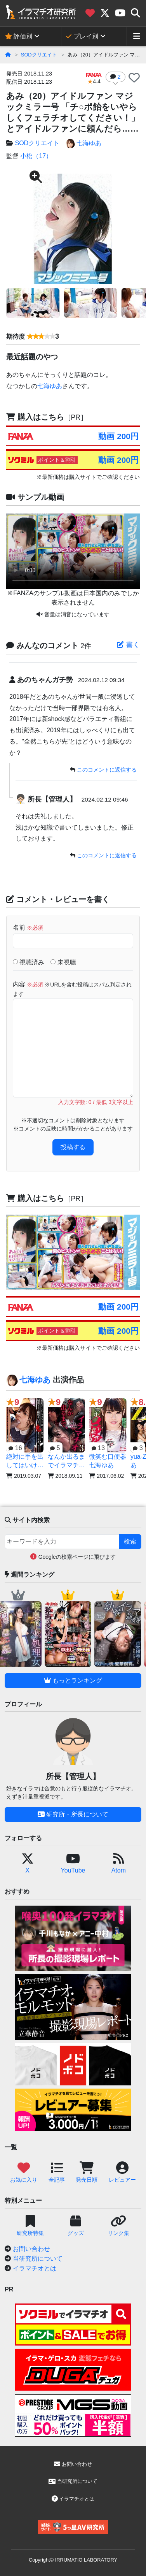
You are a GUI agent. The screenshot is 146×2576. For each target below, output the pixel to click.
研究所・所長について (73, 1814)
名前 (28, 927)
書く (128, 645)
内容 (72, 989)
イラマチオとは (34, 2268)
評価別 (18, 36)
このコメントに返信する (107, 770)
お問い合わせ (31, 2248)
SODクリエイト (39, 55)
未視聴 (63, 962)
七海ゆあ (83, 143)
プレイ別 (82, 36)
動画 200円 (118, 436)
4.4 (94, 78)
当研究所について (38, 2258)
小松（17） (36, 156)
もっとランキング (73, 1680)
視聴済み (28, 962)
